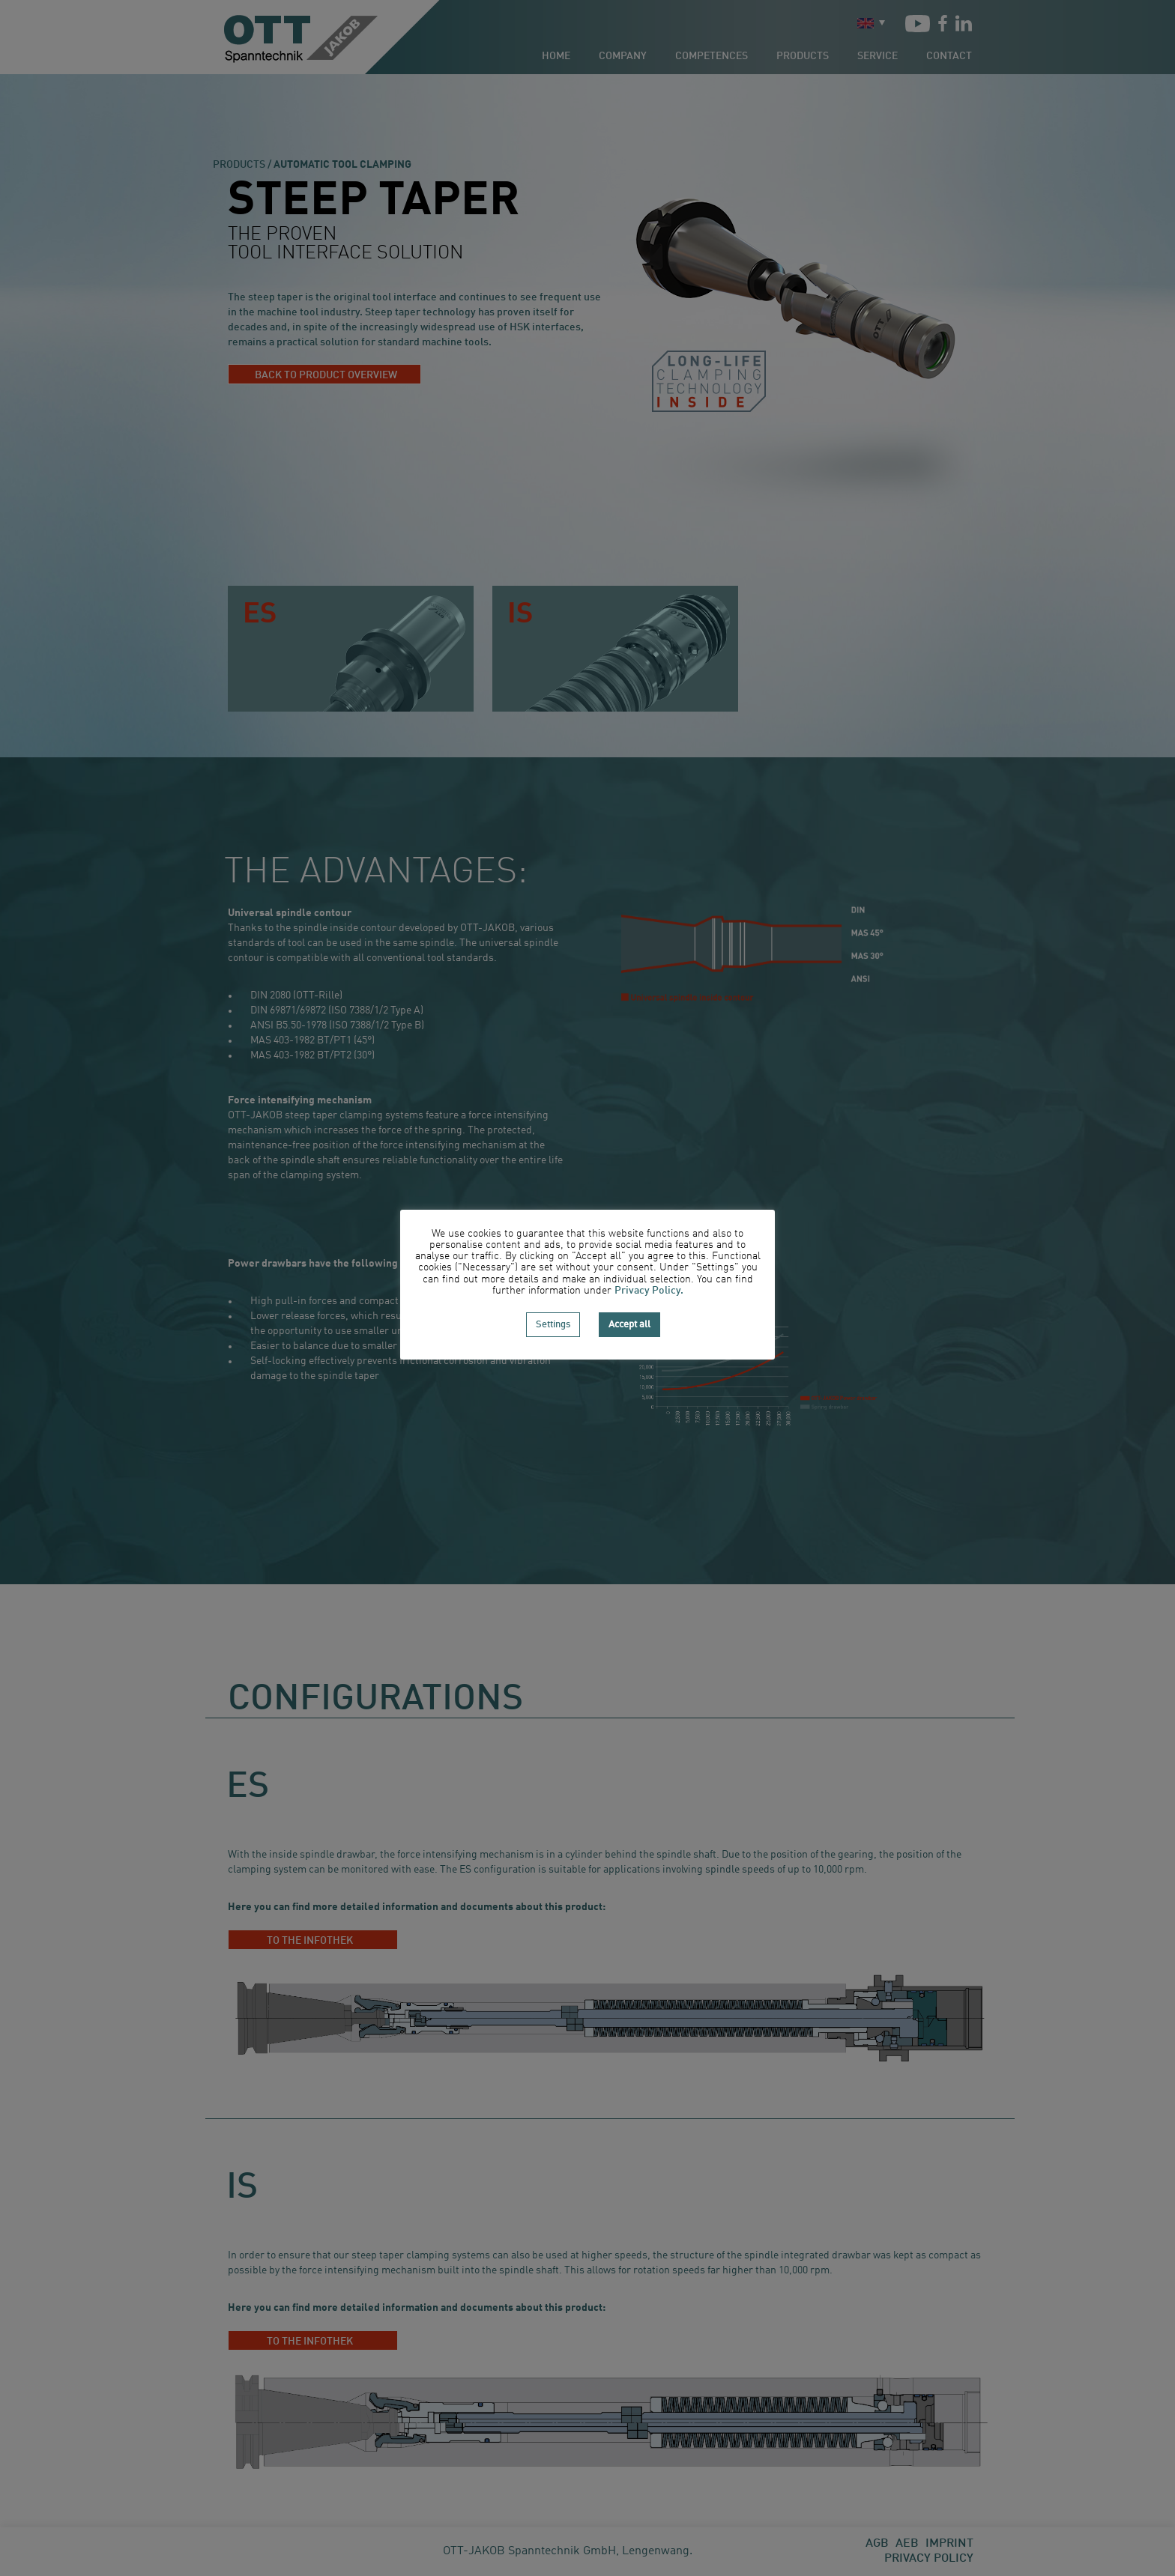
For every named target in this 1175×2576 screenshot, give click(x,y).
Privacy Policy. (648, 1290)
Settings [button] (553, 1325)
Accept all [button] (629, 1325)
